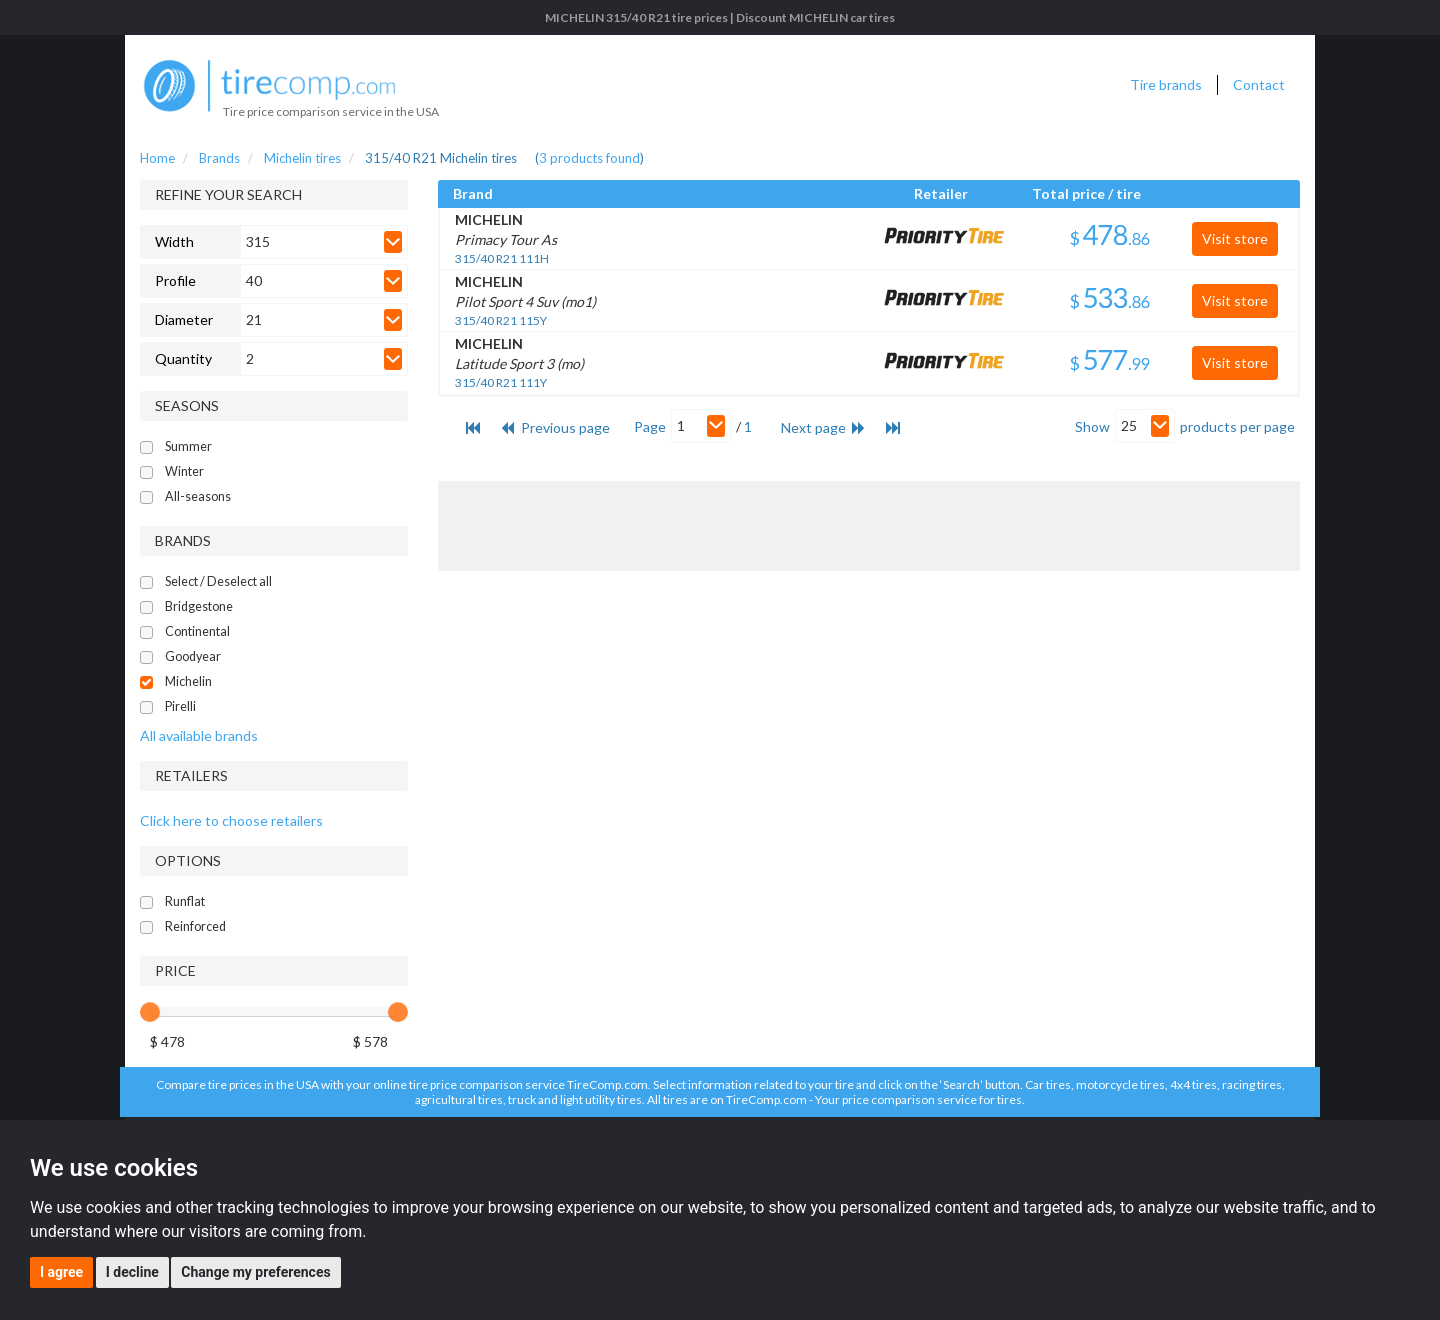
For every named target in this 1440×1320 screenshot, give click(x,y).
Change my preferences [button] (255, 1272)
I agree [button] (61, 1272)
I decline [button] (132, 1272)
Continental (197, 631)
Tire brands (1166, 84)
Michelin (188, 681)
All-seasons (198, 496)
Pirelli (180, 706)
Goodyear (193, 656)
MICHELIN (489, 219)
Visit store (1235, 238)
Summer (188, 446)
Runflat (185, 901)
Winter (184, 471)
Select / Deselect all (218, 581)
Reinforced (195, 926)
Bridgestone (199, 606)
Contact (1259, 84)
